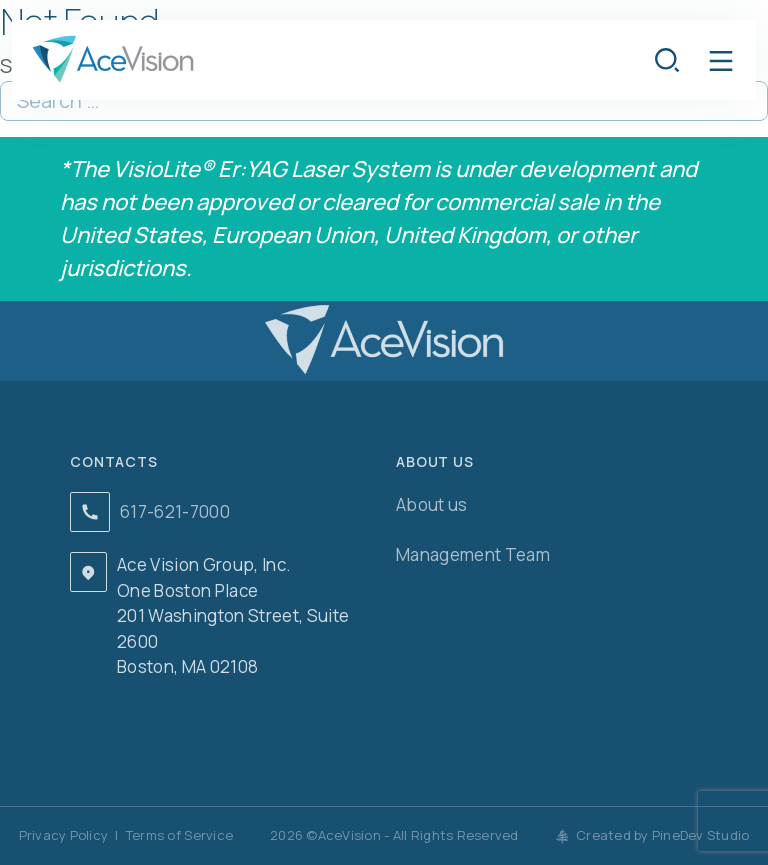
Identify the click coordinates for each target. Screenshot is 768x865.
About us (432, 504)
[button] (721, 60)
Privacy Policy (64, 835)
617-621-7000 (175, 511)
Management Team (473, 554)
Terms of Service (179, 835)
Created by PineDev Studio (653, 835)
